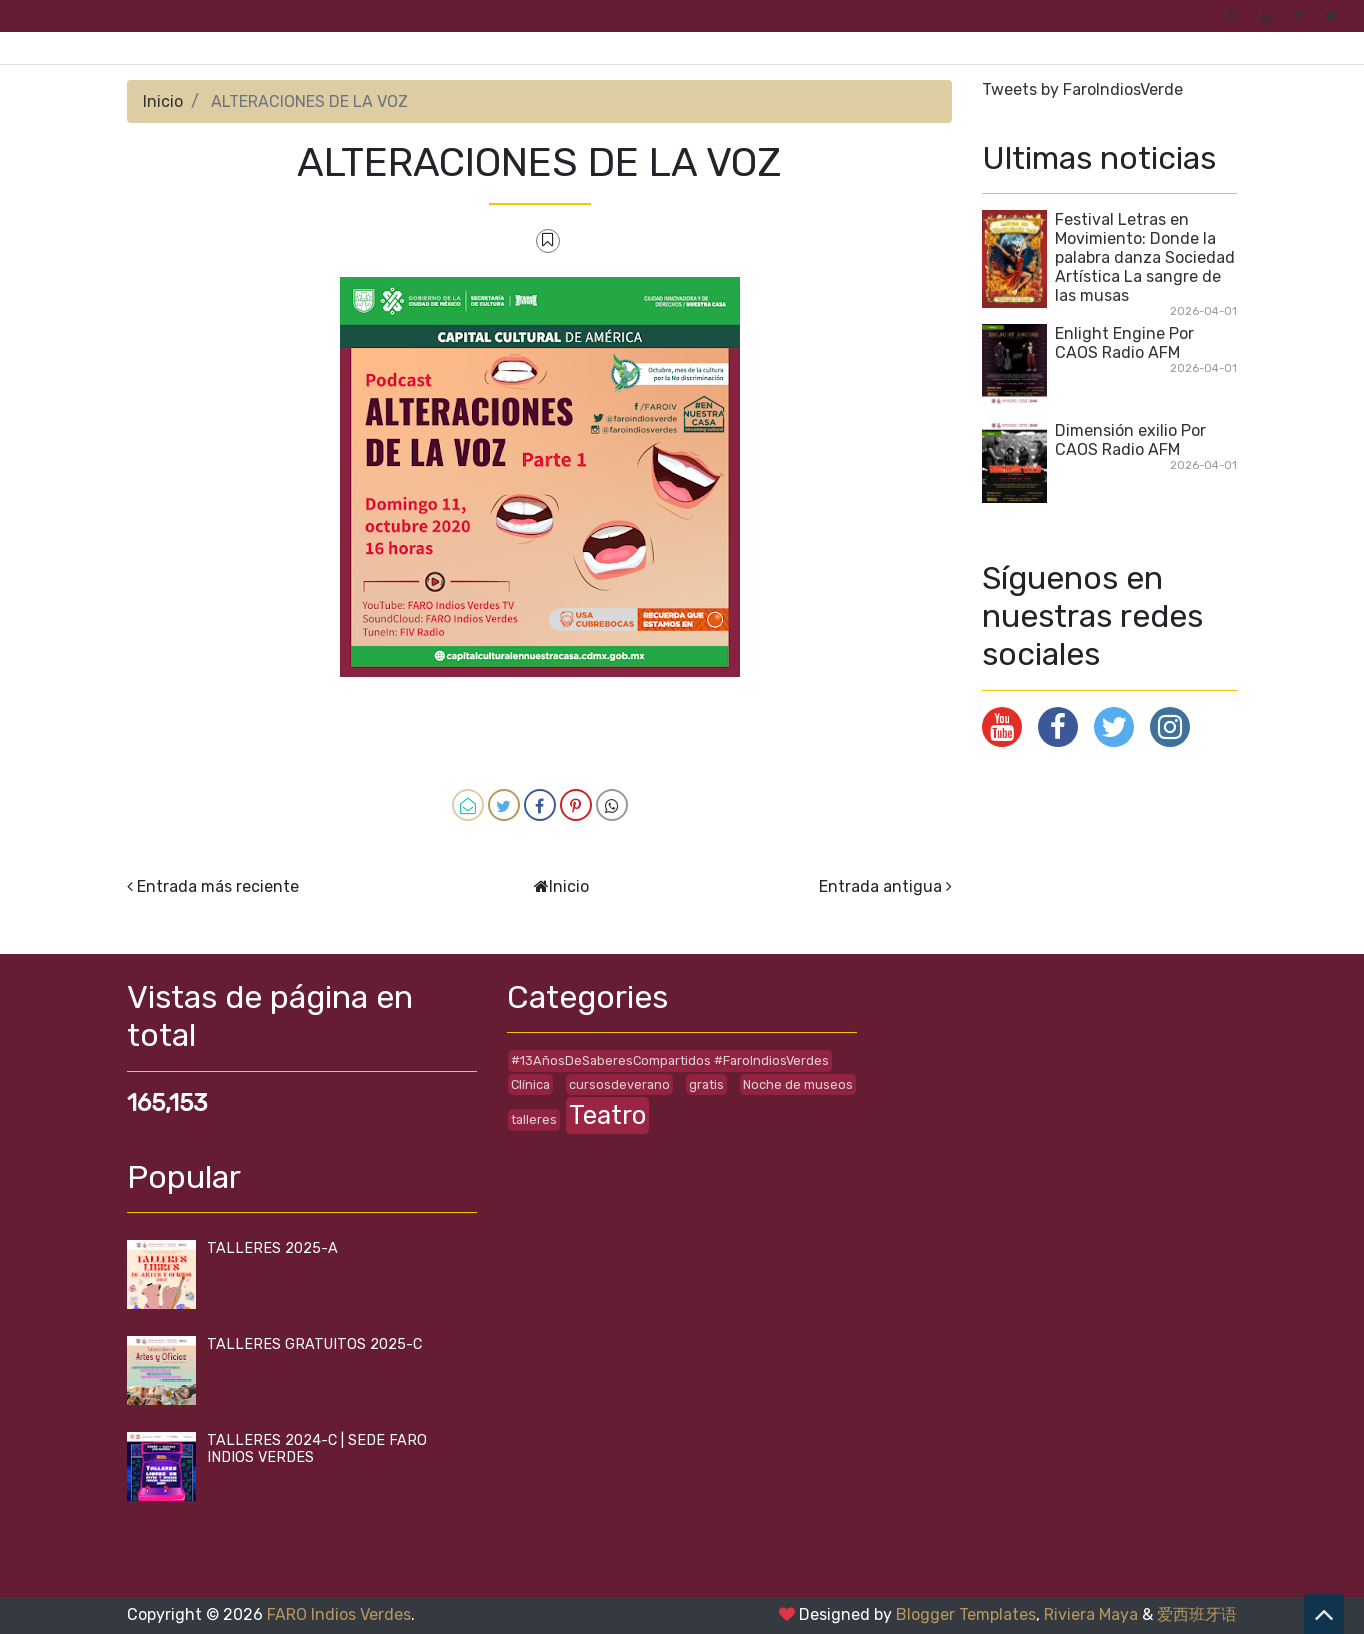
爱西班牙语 (1197, 1614)
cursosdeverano (619, 1084)
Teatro (607, 1115)
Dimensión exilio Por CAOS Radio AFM (1130, 440)
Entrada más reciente (218, 886)
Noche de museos (798, 1084)
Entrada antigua (880, 886)
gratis (706, 1084)
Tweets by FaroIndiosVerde (1082, 89)
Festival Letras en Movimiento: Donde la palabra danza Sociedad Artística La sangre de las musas (1145, 257)
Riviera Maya (1091, 1614)
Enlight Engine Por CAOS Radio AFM (1124, 343)
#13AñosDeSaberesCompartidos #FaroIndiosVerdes (670, 1060)
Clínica (530, 1084)
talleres (534, 1119)
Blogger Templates (966, 1614)
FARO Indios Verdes (339, 1614)
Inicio (163, 101)
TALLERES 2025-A (272, 1248)
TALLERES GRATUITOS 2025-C (314, 1344)
